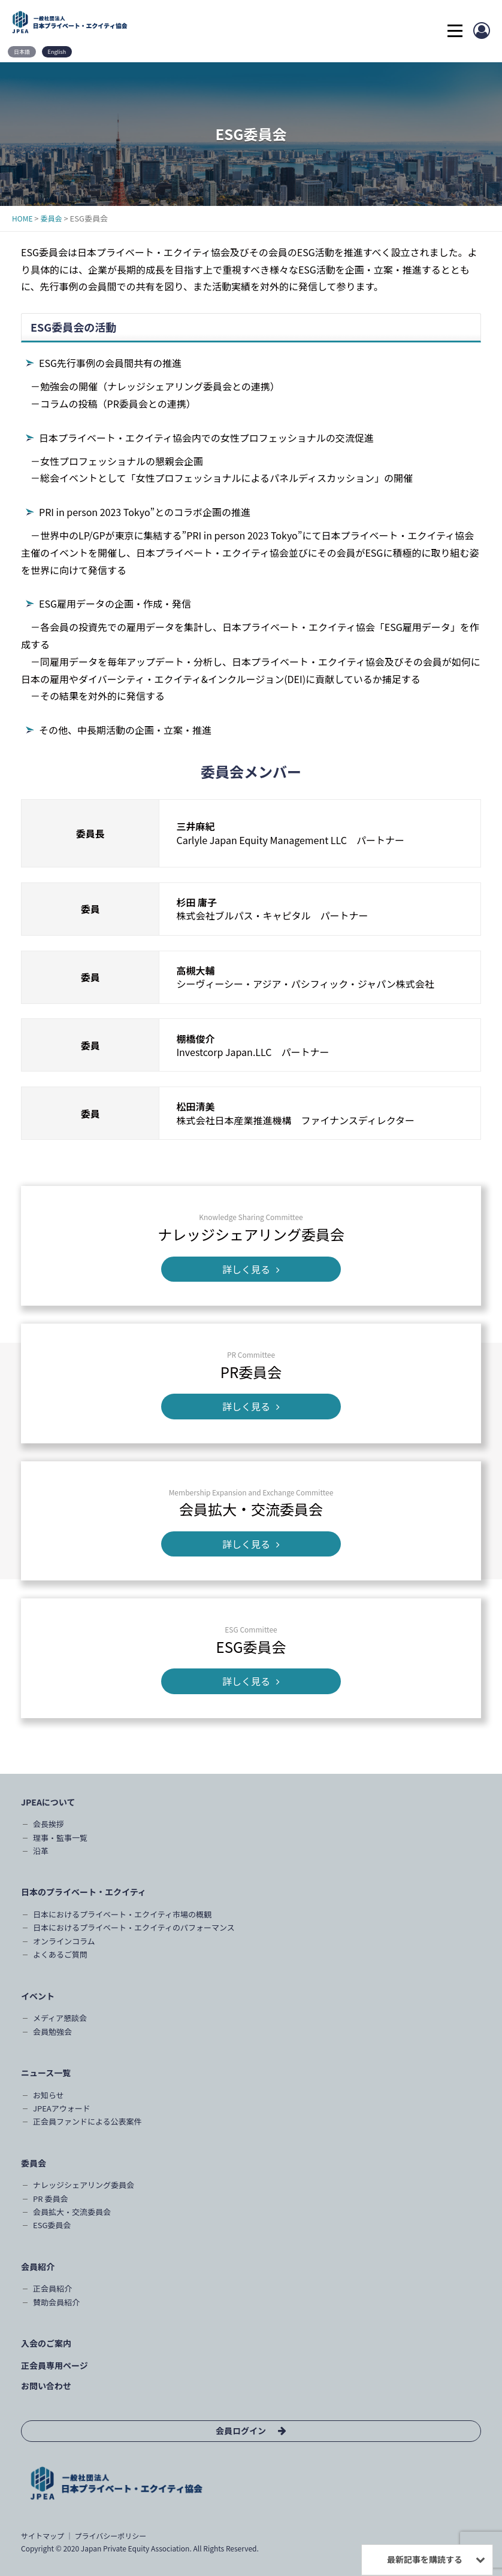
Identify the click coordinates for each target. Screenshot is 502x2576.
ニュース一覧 (46, 2073)
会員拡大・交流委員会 (72, 2211)
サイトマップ (42, 2536)
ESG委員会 (52, 2225)
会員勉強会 (52, 2031)
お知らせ (48, 2095)
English (57, 52)
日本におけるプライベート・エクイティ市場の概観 (122, 1914)
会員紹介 (38, 2266)
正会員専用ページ (54, 2365)
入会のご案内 (46, 2343)
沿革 (41, 1850)
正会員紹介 (52, 2288)
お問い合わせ (46, 2386)
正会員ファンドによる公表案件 (87, 2121)
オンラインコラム (64, 1941)
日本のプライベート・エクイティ (83, 1892)
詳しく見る (251, 1269)
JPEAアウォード (61, 2108)
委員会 (33, 2163)
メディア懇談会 (60, 2017)
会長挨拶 (48, 1823)
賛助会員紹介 (56, 2302)
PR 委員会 (50, 2198)
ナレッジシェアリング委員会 (83, 2184)
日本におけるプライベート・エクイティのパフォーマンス (134, 1927)
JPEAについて (48, 1802)
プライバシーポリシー (110, 2536)
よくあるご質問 (60, 1954)
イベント (38, 1996)
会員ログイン (241, 2431)
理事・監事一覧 (60, 1837)
